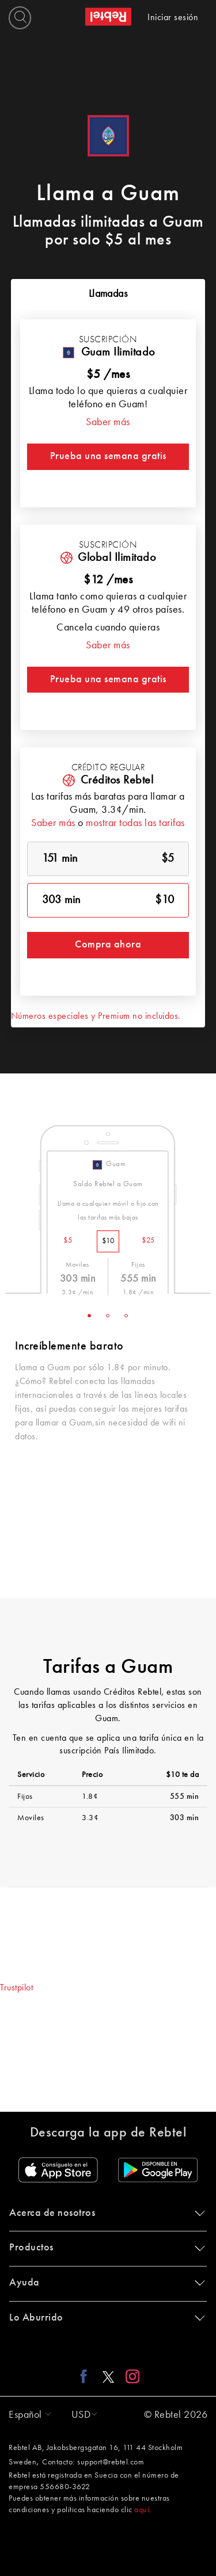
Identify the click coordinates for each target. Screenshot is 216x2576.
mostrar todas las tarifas (135, 823)
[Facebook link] (87, 2376)
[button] (27, 2415)
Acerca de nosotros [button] (104, 2213)
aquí (141, 2510)
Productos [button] (104, 2247)
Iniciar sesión (172, 17)
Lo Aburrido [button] (104, 2318)
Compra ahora (108, 944)
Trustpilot (16, 1988)
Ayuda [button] (104, 2282)
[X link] (108, 2376)
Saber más (108, 422)
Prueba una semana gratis (108, 456)
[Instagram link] (130, 2376)
